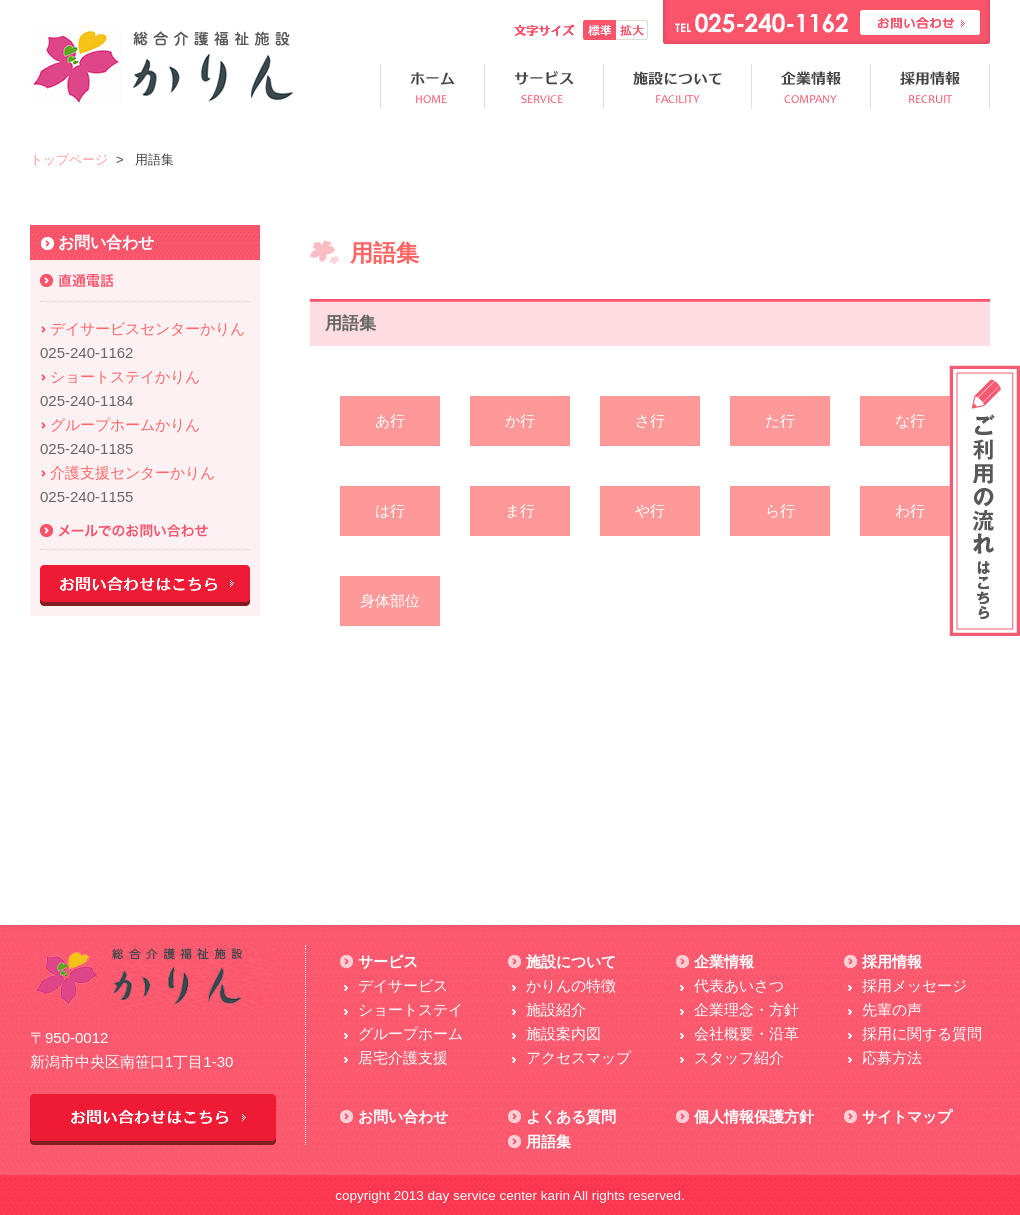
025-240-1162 (86, 352)
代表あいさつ (739, 985)
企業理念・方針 (746, 1009)
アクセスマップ (578, 1057)
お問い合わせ (403, 1116)
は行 (390, 510)
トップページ (69, 159)
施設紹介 (556, 1009)
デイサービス (403, 985)
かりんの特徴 (571, 985)
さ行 (650, 420)
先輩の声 (892, 1009)
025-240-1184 (86, 400)
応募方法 (892, 1057)
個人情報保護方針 (754, 1116)
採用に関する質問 (922, 1033)
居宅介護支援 (403, 1057)
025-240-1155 (86, 496)
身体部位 (390, 600)
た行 (780, 420)
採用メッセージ (914, 985)
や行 (650, 510)
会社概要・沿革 (746, 1033)
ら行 (780, 510)
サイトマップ (907, 1116)
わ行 (910, 510)
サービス (388, 961)
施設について (571, 961)
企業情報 (724, 961)
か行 (520, 420)
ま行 (520, 510)
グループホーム (410, 1033)
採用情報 (892, 961)
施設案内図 (563, 1033)
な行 (910, 420)
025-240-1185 (86, 448)
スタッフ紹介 (739, 1057)
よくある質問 (571, 1116)
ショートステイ (410, 1009)
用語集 (548, 1141)
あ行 (390, 420)
